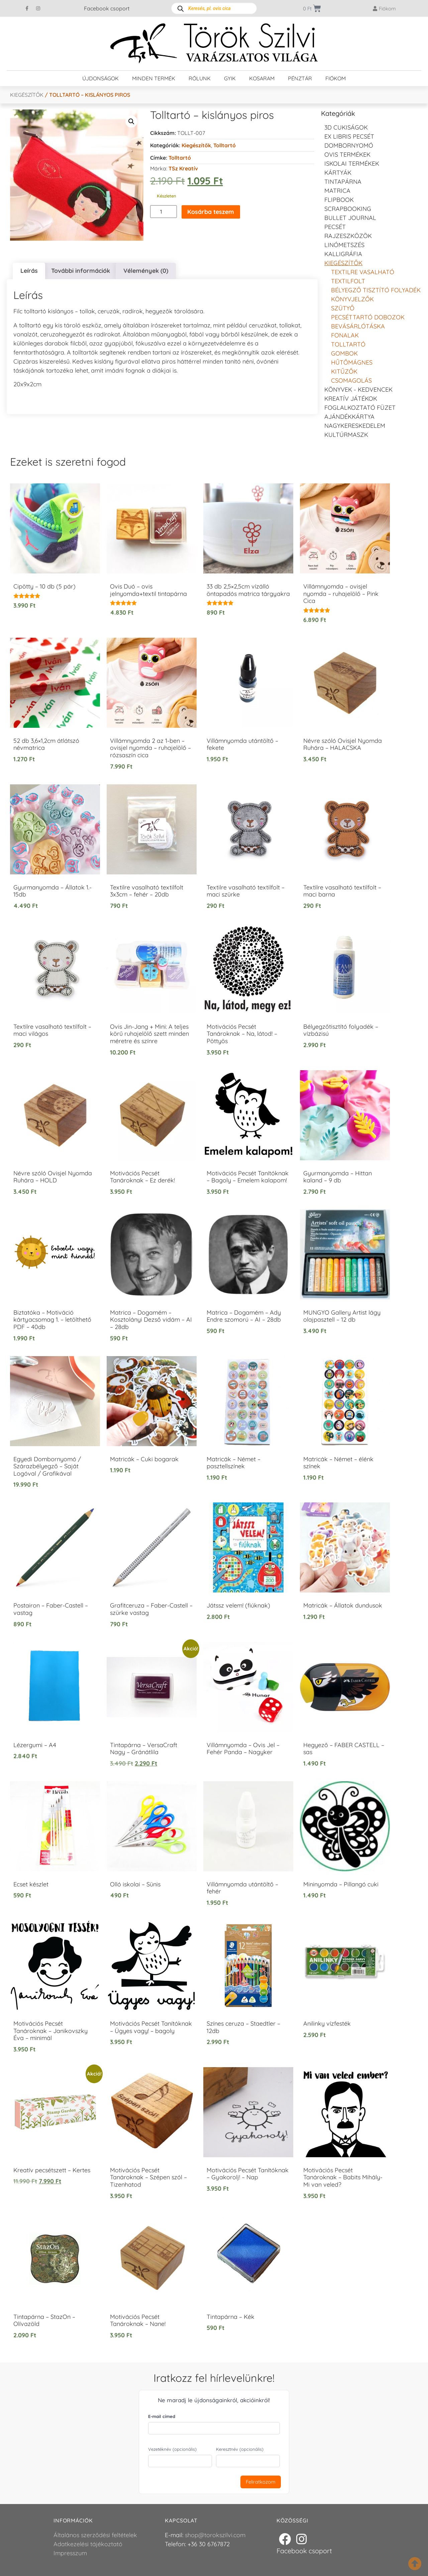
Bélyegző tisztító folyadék (376, 290)
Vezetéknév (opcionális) (172, 2449)
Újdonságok (100, 78)
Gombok (344, 353)
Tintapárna (342, 181)
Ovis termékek (347, 154)
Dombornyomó (348, 145)
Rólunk (200, 78)
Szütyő (342, 308)
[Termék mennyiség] (163, 211)
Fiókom (335, 78)
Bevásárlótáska (358, 326)
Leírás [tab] (29, 271)
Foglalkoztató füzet (360, 407)
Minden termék (153, 78)
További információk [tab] (80, 271)
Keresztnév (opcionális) (239, 2449)
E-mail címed (161, 2416)
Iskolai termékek (351, 163)
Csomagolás (351, 380)
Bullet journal (350, 218)
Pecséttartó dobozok (368, 317)
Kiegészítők (26, 94)
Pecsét (335, 227)
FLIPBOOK (339, 200)
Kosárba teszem (211, 212)
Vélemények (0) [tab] (145, 271)
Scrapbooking (347, 209)
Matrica (337, 190)
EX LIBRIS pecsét (349, 136)
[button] (131, 121)
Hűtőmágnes (351, 362)
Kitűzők (344, 371)
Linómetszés (344, 245)
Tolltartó (224, 145)
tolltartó (180, 157)
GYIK (230, 78)
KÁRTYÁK (337, 172)
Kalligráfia (343, 254)
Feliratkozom (261, 2482)
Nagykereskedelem (354, 426)
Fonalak (345, 335)
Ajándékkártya (349, 416)
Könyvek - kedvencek (358, 389)
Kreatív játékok (350, 398)
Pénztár (300, 78)
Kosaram (262, 78)
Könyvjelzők (352, 299)
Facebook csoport (106, 8)
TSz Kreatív (183, 168)
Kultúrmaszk (346, 435)
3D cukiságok (346, 127)
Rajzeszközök (348, 236)
